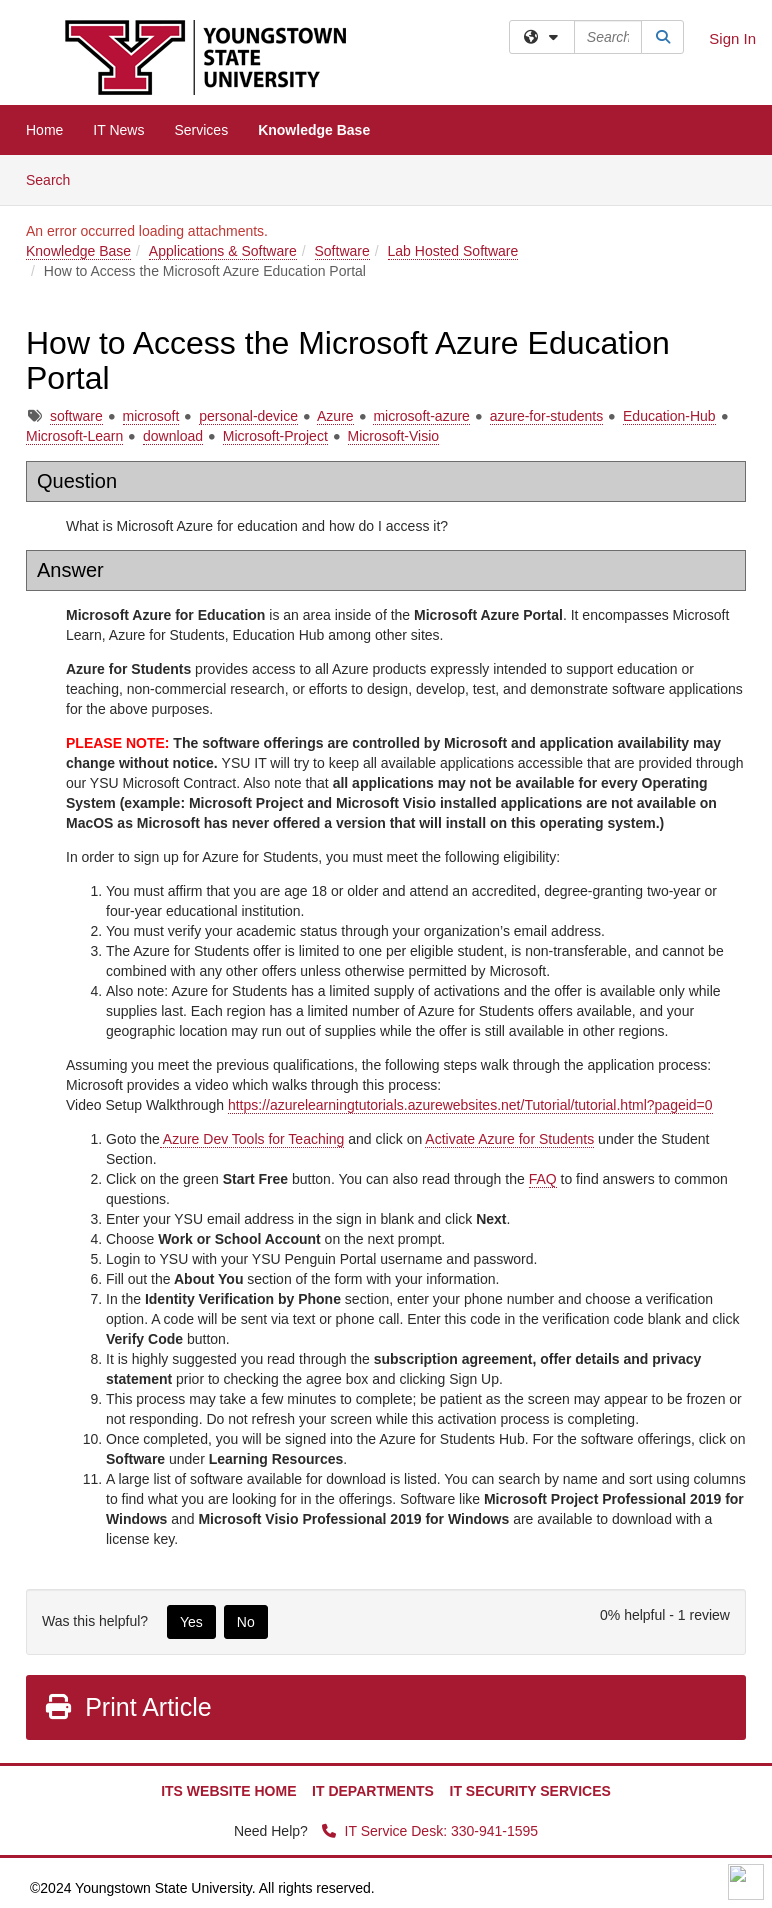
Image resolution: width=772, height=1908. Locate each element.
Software (342, 251)
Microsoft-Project (275, 436)
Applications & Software (223, 251)
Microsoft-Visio (394, 436)
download (173, 436)
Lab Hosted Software (453, 251)
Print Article (127, 1707)
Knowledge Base (314, 130)
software (76, 416)
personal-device (248, 416)
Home (44, 130)
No (246, 1622)
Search (55, 178)
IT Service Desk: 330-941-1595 (430, 1831)
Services (201, 130)
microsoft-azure (421, 416)
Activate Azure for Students (509, 1139)
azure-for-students (547, 416)
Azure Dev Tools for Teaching (252, 1139)
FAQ (543, 1179)
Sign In (732, 38)
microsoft (151, 416)
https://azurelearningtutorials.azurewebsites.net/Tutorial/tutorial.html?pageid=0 (470, 1105)
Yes (191, 1622)
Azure (335, 416)
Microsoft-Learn (74, 436)
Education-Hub (669, 416)
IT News (118, 130)
